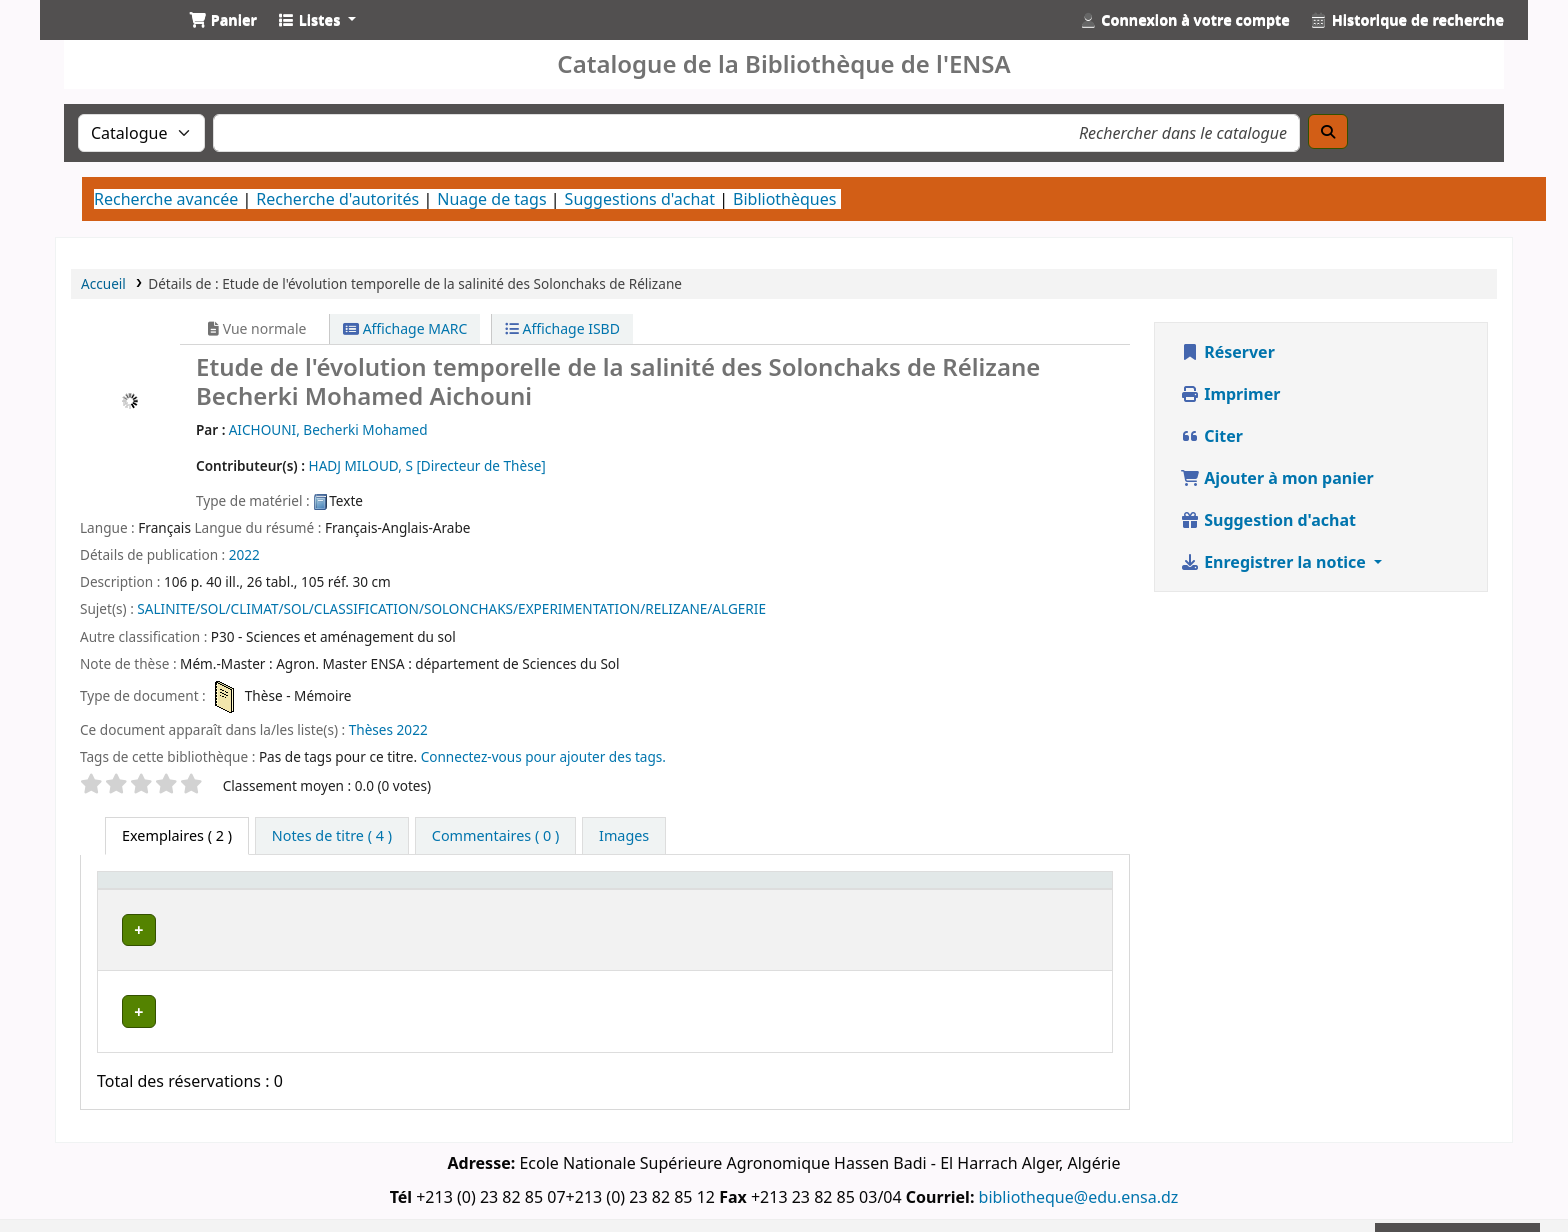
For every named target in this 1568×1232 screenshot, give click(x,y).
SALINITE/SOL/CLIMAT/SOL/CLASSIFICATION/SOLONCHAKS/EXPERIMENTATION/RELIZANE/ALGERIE (451, 608)
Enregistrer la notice (1275, 562)
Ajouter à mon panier (1277, 478)
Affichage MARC (405, 328)
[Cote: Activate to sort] (836, 889)
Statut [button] (918, 889)
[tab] (332, 836)
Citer (1211, 436)
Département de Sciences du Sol (397, 982)
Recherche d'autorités (337, 199)
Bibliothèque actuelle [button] (355, 889)
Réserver (1227, 352)
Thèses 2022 (388, 729)
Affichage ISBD (562, 328)
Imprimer (1230, 394)
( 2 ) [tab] (177, 835)
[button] (223, 20)
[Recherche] (1328, 131)
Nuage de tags (491, 199)
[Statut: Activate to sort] (931, 889)
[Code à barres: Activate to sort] (1043, 889)
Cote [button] (809, 889)
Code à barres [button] (1031, 889)
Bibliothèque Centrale (361, 926)
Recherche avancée (166, 199)
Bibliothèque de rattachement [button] (642, 889)
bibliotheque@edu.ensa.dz (1079, 1165)
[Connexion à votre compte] (1185, 20)
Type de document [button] (172, 889)
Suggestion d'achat (1268, 520)
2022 (244, 554)
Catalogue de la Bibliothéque (106, 38)
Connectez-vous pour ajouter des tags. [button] (543, 756)
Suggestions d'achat (640, 199)
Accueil (103, 283)
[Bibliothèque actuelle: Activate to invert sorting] (398, 889)
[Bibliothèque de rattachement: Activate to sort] (655, 889)
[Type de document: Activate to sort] (184, 889)
